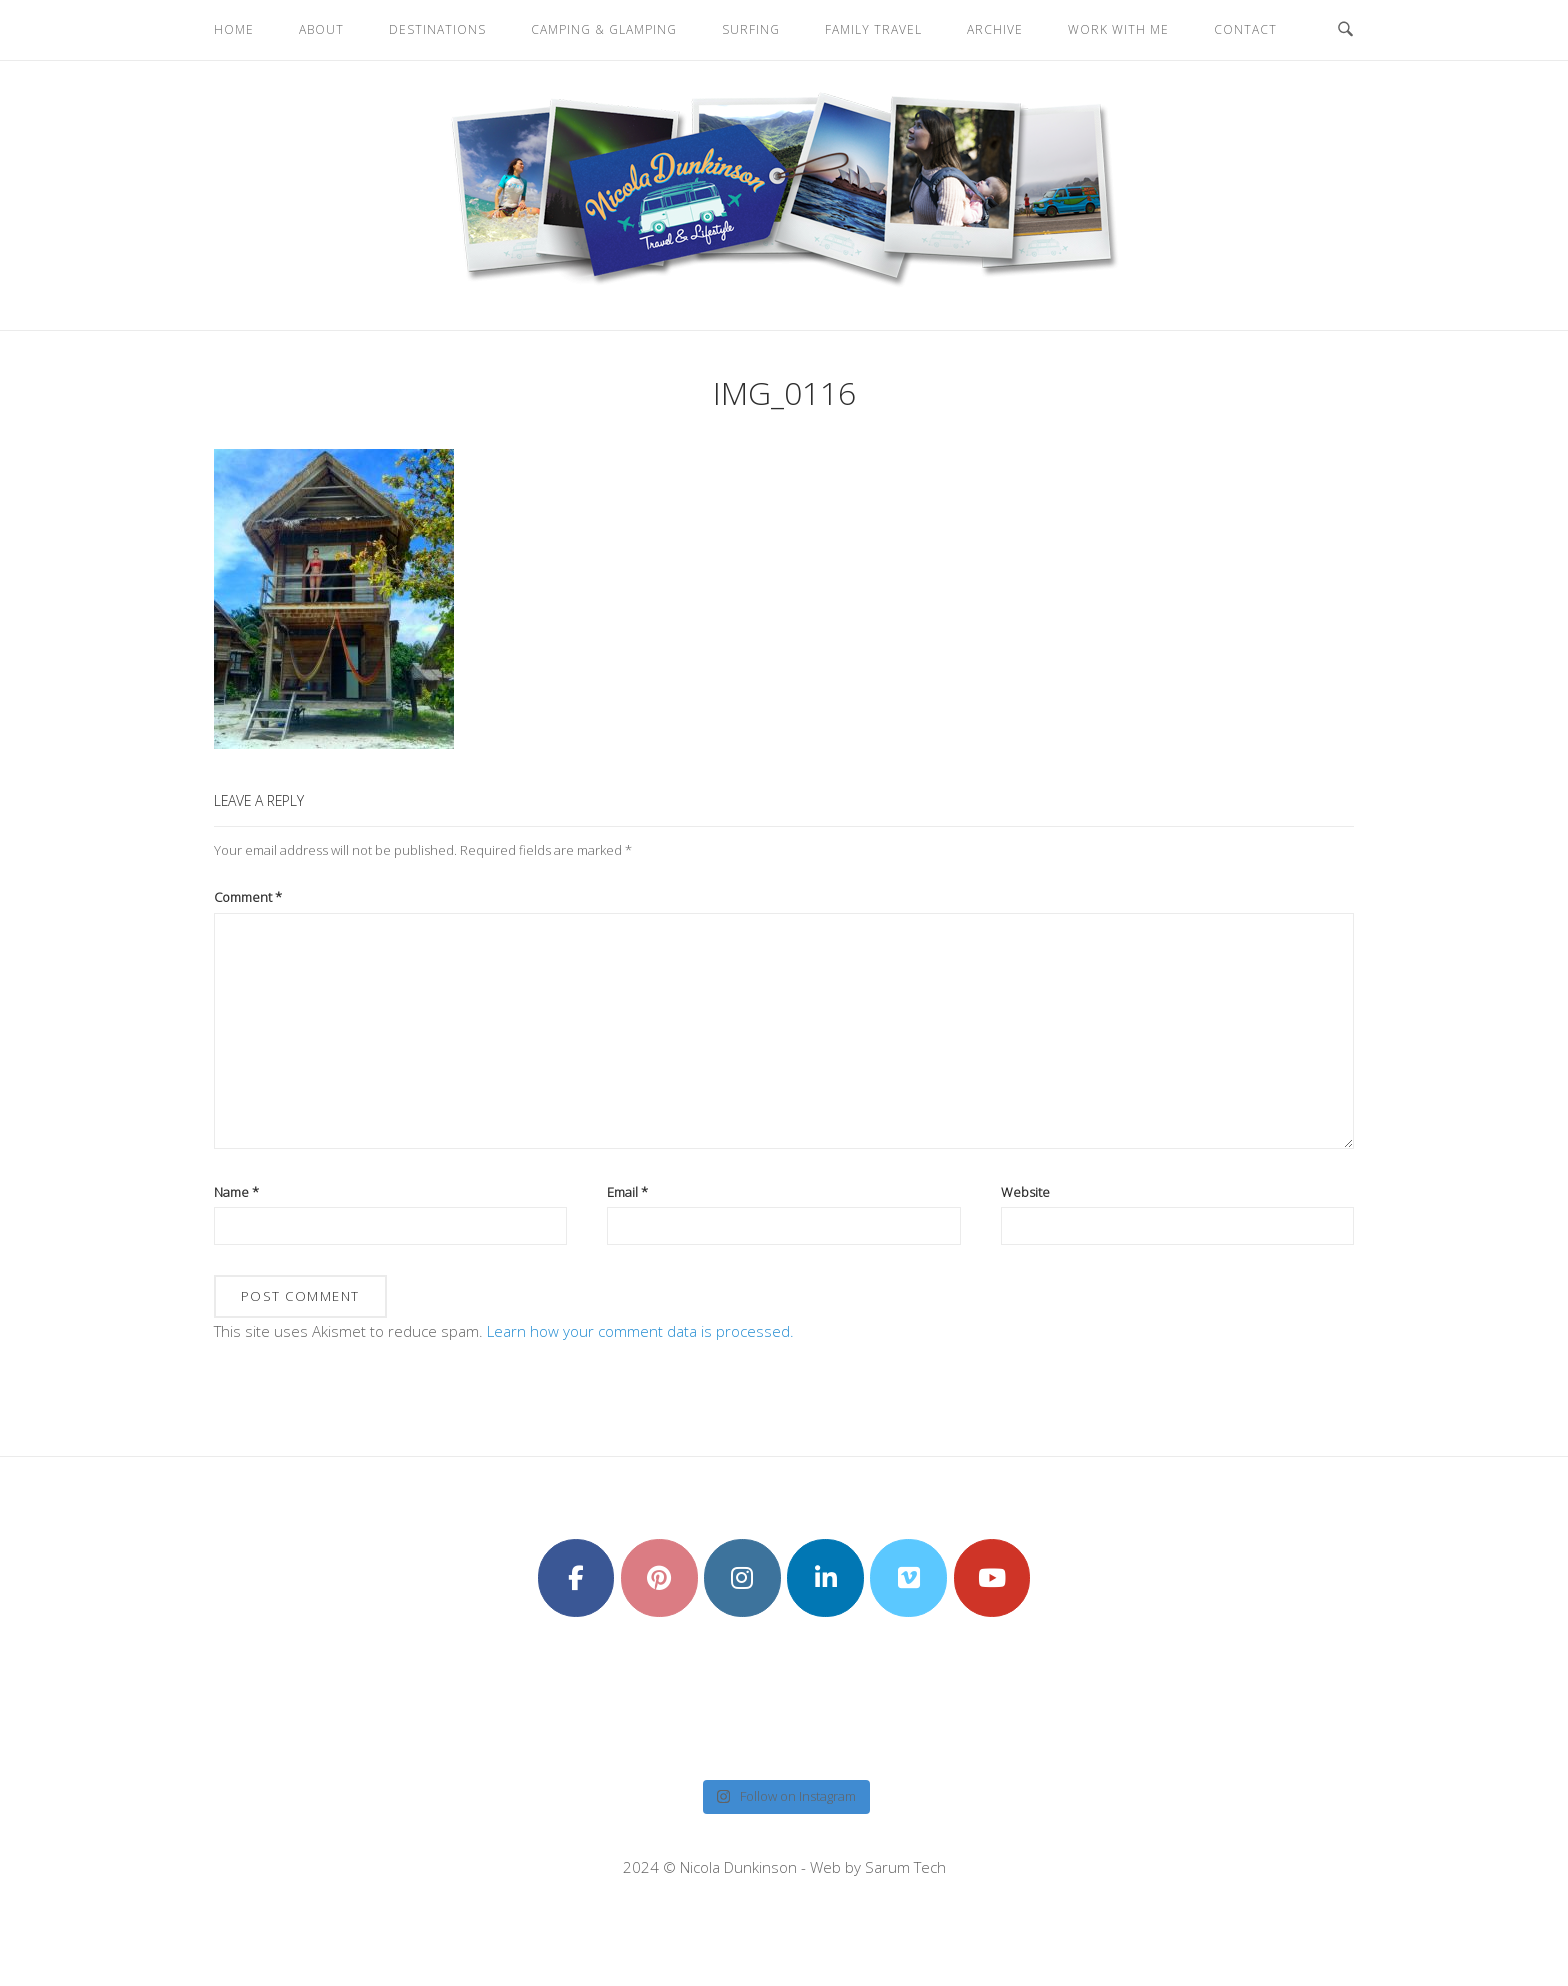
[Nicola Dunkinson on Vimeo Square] (908, 1578)
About (321, 29)
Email (627, 1192)
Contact (1245, 29)
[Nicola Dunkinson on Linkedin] (825, 1578)
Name (236, 1192)
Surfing (751, 29)
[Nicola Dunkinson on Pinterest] (659, 1578)
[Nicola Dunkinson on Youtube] (992, 1578)
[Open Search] (1345, 30)
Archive (995, 29)
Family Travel (873, 29)
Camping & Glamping (604, 29)
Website (1025, 1192)
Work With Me (1118, 29)
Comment (248, 897)
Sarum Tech (905, 1867)
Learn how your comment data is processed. (640, 1331)
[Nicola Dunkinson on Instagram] (742, 1578)
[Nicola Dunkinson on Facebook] (576, 1578)
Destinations (437, 29)
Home (234, 29)
